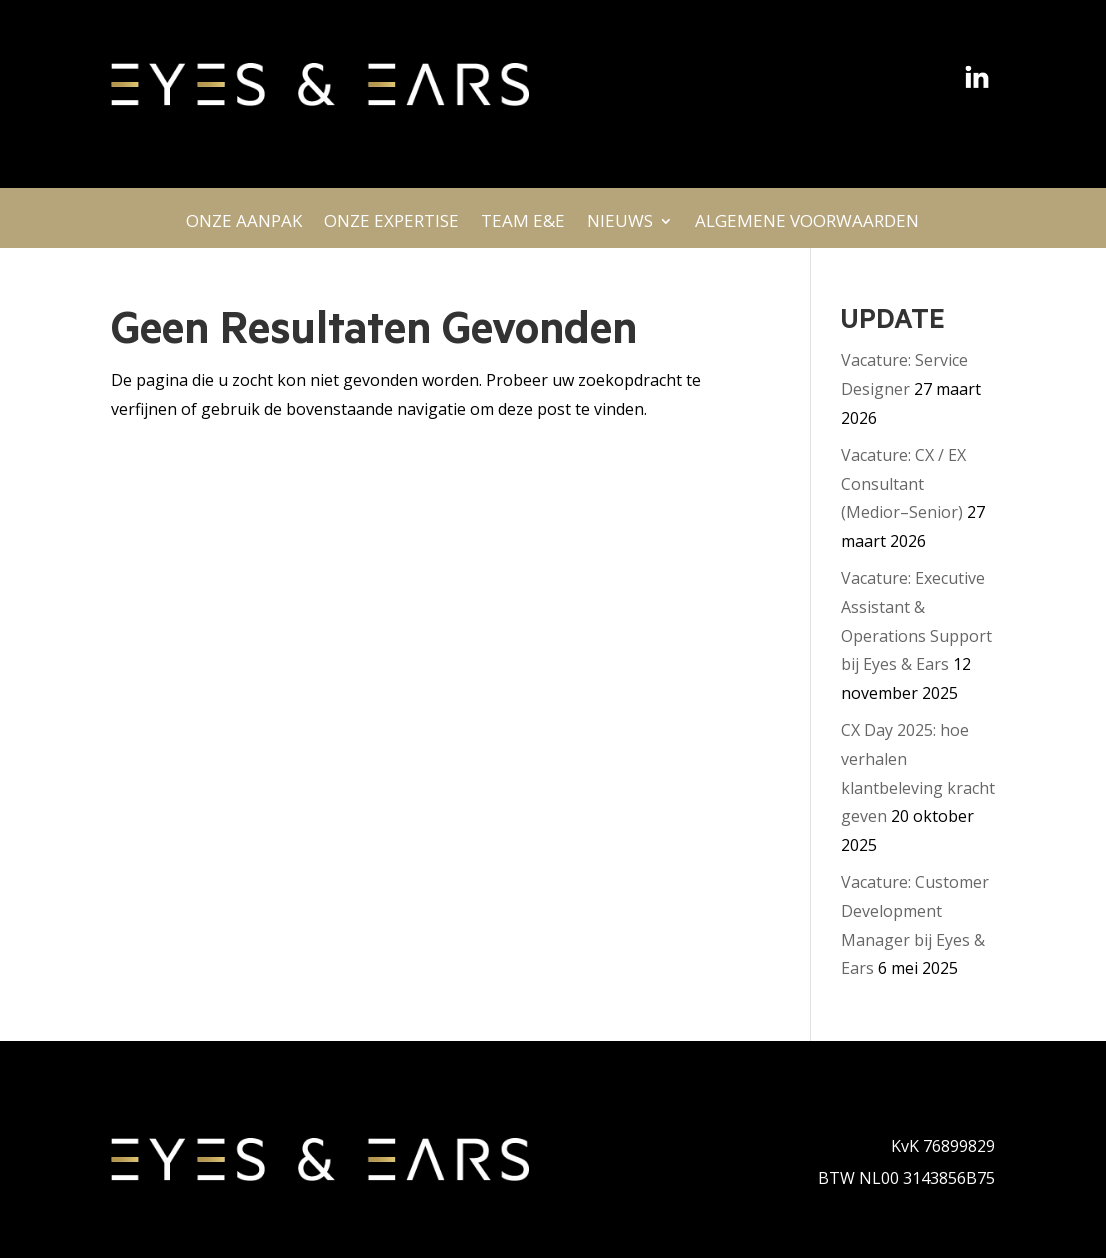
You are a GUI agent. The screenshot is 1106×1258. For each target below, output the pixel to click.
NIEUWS (620, 226)
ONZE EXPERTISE (391, 226)
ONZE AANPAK (244, 226)
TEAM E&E (523, 226)
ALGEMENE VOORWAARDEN (807, 226)
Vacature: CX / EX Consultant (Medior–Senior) (903, 484)
